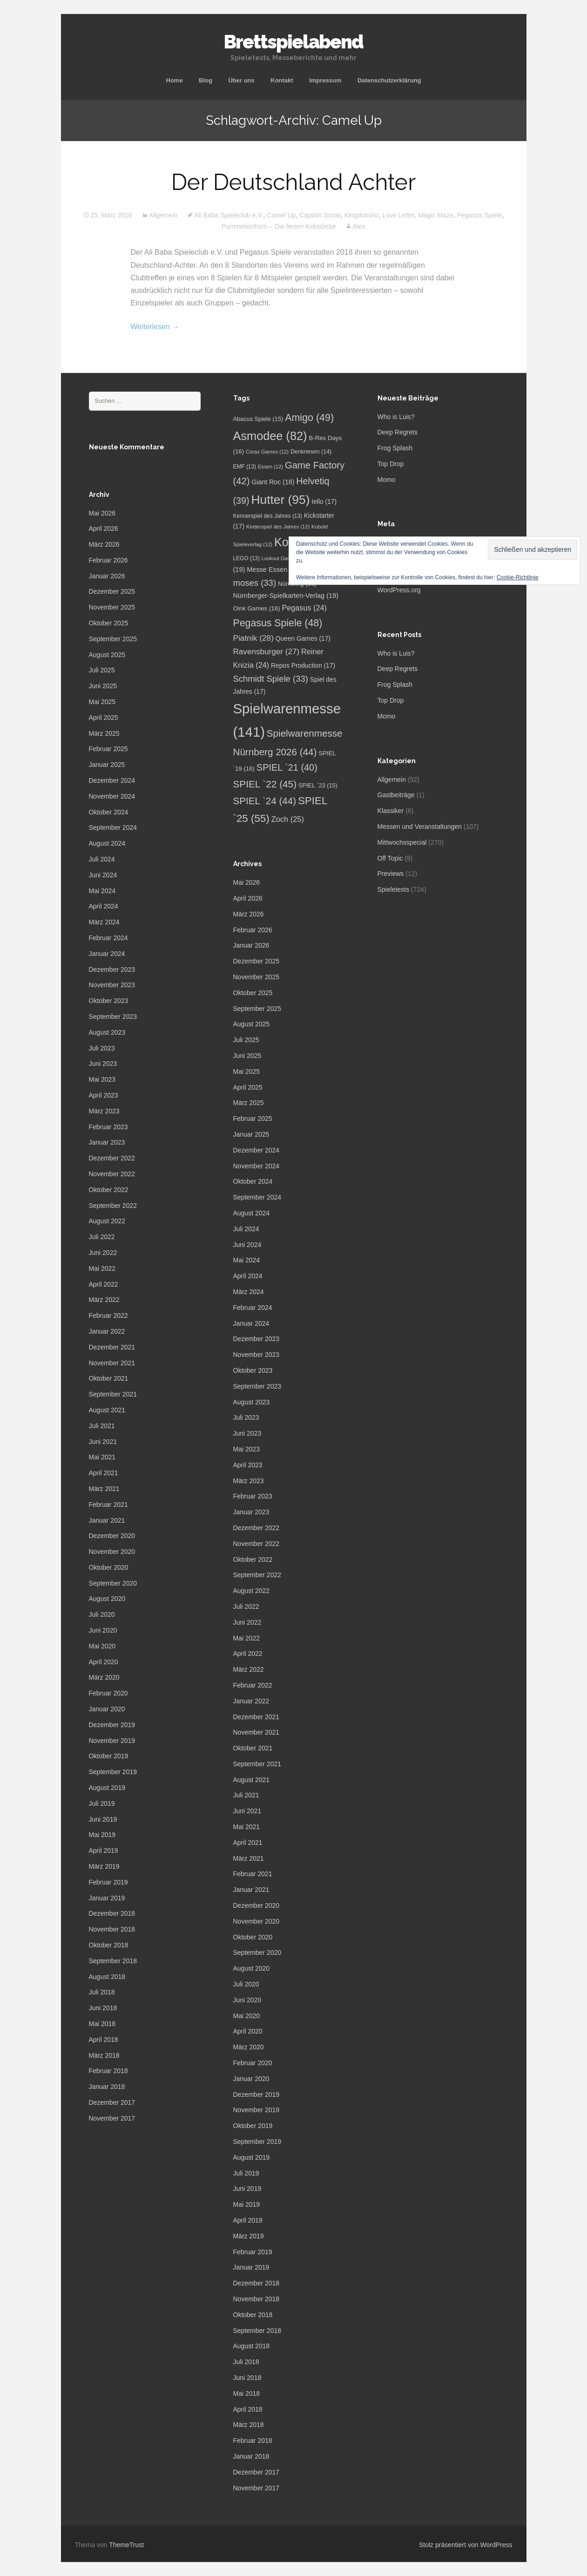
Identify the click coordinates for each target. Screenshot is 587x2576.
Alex (358, 226)
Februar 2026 (108, 560)
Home (174, 80)
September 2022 (113, 1205)
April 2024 (103, 906)
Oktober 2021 (108, 1378)
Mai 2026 (102, 513)
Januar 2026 (107, 576)
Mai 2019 (102, 1834)
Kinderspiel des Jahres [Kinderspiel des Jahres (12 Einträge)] (278, 526)
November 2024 (112, 796)
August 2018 (107, 1976)
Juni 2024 (103, 875)
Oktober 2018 (108, 1945)
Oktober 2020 (108, 1567)
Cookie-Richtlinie (518, 577)
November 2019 (112, 1740)
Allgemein (163, 215)
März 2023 (104, 1111)
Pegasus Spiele (479, 215)
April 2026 (103, 528)
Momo (387, 479)
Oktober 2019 (108, 1756)
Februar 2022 (108, 1315)
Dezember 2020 (112, 1535)
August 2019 (107, 1787)
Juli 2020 (102, 1614)
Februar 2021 (108, 1504)
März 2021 (104, 1488)
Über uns (241, 80)
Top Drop (391, 464)
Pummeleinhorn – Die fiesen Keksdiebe (279, 226)
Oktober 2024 (108, 812)
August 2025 (107, 654)
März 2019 (104, 1866)
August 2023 (107, 1032)
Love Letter (398, 215)
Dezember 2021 (112, 1347)
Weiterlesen (155, 327)
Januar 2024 (107, 953)
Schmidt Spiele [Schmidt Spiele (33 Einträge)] (270, 679)
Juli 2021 (102, 1426)
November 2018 (112, 1929)
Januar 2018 (107, 2086)
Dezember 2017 (112, 2102)
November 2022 (112, 1174)
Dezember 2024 (112, 780)
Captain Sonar (320, 215)
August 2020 (107, 1598)
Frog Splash (395, 448)
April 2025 (103, 717)
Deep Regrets (398, 432)
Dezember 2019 (112, 1725)
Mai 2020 (102, 1646)
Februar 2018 (108, 2070)
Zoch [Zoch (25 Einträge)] (287, 819)
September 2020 (113, 1583)
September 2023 (113, 1016)
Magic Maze (435, 215)
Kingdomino (361, 215)
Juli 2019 (102, 1803)
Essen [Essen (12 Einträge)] (270, 466)
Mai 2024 (102, 891)
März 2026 (104, 544)
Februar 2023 (108, 1127)
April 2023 (103, 1095)
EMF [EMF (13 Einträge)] (244, 466)
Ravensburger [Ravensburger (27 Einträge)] (266, 651)
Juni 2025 (103, 686)
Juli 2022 (102, 1237)
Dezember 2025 (112, 591)
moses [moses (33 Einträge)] (255, 583)
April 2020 (103, 1662)
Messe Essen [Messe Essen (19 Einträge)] (274, 569)
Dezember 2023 (112, 969)
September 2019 (113, 1772)
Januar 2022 (107, 1331)
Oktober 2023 (108, 1000)
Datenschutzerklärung (389, 80)
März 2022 (104, 1299)
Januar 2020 (107, 1709)
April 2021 (103, 1473)
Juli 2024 (102, 859)
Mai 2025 (102, 701)
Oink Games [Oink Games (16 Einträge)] (256, 608)
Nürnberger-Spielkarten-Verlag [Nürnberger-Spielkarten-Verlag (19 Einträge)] (285, 595)
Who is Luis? (396, 416)
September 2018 (113, 1961)
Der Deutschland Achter (293, 182)
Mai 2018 (102, 2023)
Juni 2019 (103, 1819)
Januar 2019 (107, 1898)
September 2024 (113, 827)
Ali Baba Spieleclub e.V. (228, 215)
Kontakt (281, 80)
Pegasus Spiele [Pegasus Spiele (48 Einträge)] (278, 623)
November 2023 (112, 985)
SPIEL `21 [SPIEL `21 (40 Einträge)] (286, 767)
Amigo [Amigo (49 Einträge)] (309, 417)
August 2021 (107, 1410)
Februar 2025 (108, 748)
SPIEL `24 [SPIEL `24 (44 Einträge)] (265, 800)
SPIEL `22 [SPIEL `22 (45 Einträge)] (265, 784)
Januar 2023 (107, 1142)
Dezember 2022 (112, 1158)
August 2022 (107, 1221)
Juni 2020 (103, 1630)
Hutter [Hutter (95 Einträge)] (280, 500)
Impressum (325, 80)
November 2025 (112, 607)
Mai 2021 (102, 1457)
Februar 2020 (108, 1693)
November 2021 (112, 1363)
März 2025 (104, 733)
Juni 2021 (103, 1441)
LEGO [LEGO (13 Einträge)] (246, 558)
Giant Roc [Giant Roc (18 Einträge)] (272, 482)
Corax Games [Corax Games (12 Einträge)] (267, 451)
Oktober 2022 (108, 1189)
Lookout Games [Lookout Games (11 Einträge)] (284, 558)
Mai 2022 (102, 1268)
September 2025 (113, 639)
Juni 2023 (103, 1063)
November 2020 (112, 1551)
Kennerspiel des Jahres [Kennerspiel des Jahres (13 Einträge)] (268, 516)
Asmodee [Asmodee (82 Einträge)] (270, 435)
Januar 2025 (107, 764)
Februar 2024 (108, 938)
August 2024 (107, 843)
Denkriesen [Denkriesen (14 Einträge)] (310, 451)
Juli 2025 (102, 670)
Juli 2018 (102, 1992)
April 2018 (103, 2039)
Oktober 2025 (108, 623)
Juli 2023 (102, 1048)
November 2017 (112, 2118)
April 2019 (103, 1850)
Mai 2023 (102, 1079)
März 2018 (104, 2055)
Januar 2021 (107, 1520)
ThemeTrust (126, 2545)
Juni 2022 (103, 1252)
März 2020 (104, 1677)
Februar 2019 (108, 1882)
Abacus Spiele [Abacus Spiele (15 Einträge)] (258, 418)
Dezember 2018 (112, 1913)
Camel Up (281, 215)
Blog (205, 80)
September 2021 (113, 1394)
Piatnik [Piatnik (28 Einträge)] (253, 638)
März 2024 (104, 922)
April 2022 (103, 1284)
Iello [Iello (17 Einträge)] (324, 501)
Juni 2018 (103, 2008)
